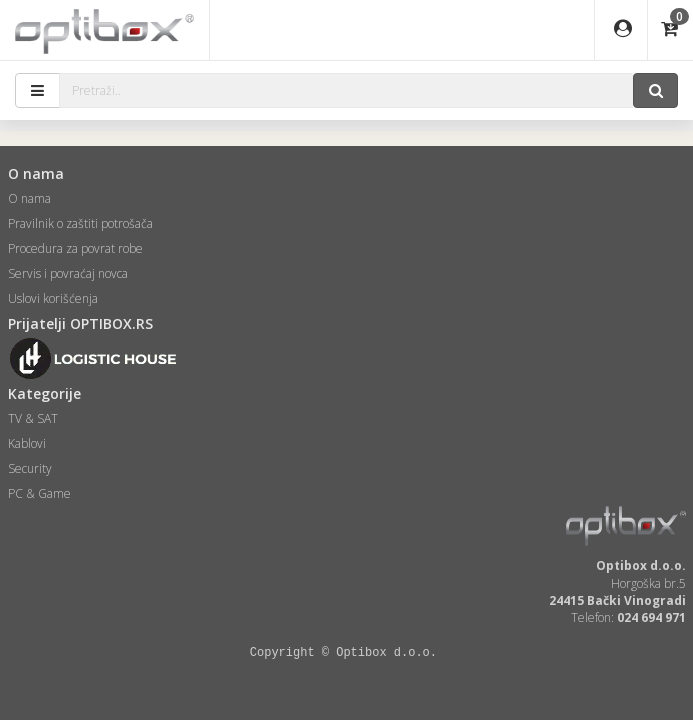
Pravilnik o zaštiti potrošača (80, 223)
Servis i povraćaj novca (68, 273)
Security (30, 468)
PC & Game (39, 493)
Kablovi (27, 443)
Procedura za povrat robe (75, 248)
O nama (29, 198)
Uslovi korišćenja (53, 298)
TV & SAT (33, 418)
